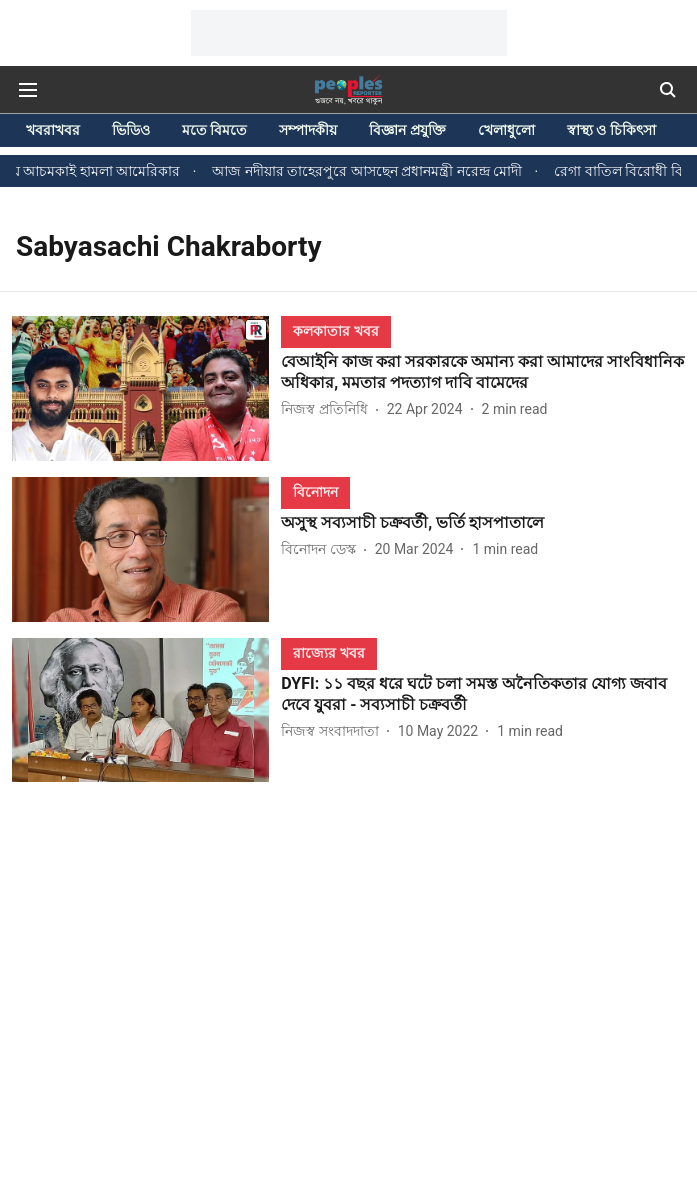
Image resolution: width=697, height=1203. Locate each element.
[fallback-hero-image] (146, 388)
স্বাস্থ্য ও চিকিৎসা (611, 130)
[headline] (483, 373)
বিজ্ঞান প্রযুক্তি (407, 130)
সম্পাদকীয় (308, 130)
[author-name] (328, 409)
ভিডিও (131, 130)
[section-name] (335, 330)
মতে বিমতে (214, 130)
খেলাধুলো (506, 130)
